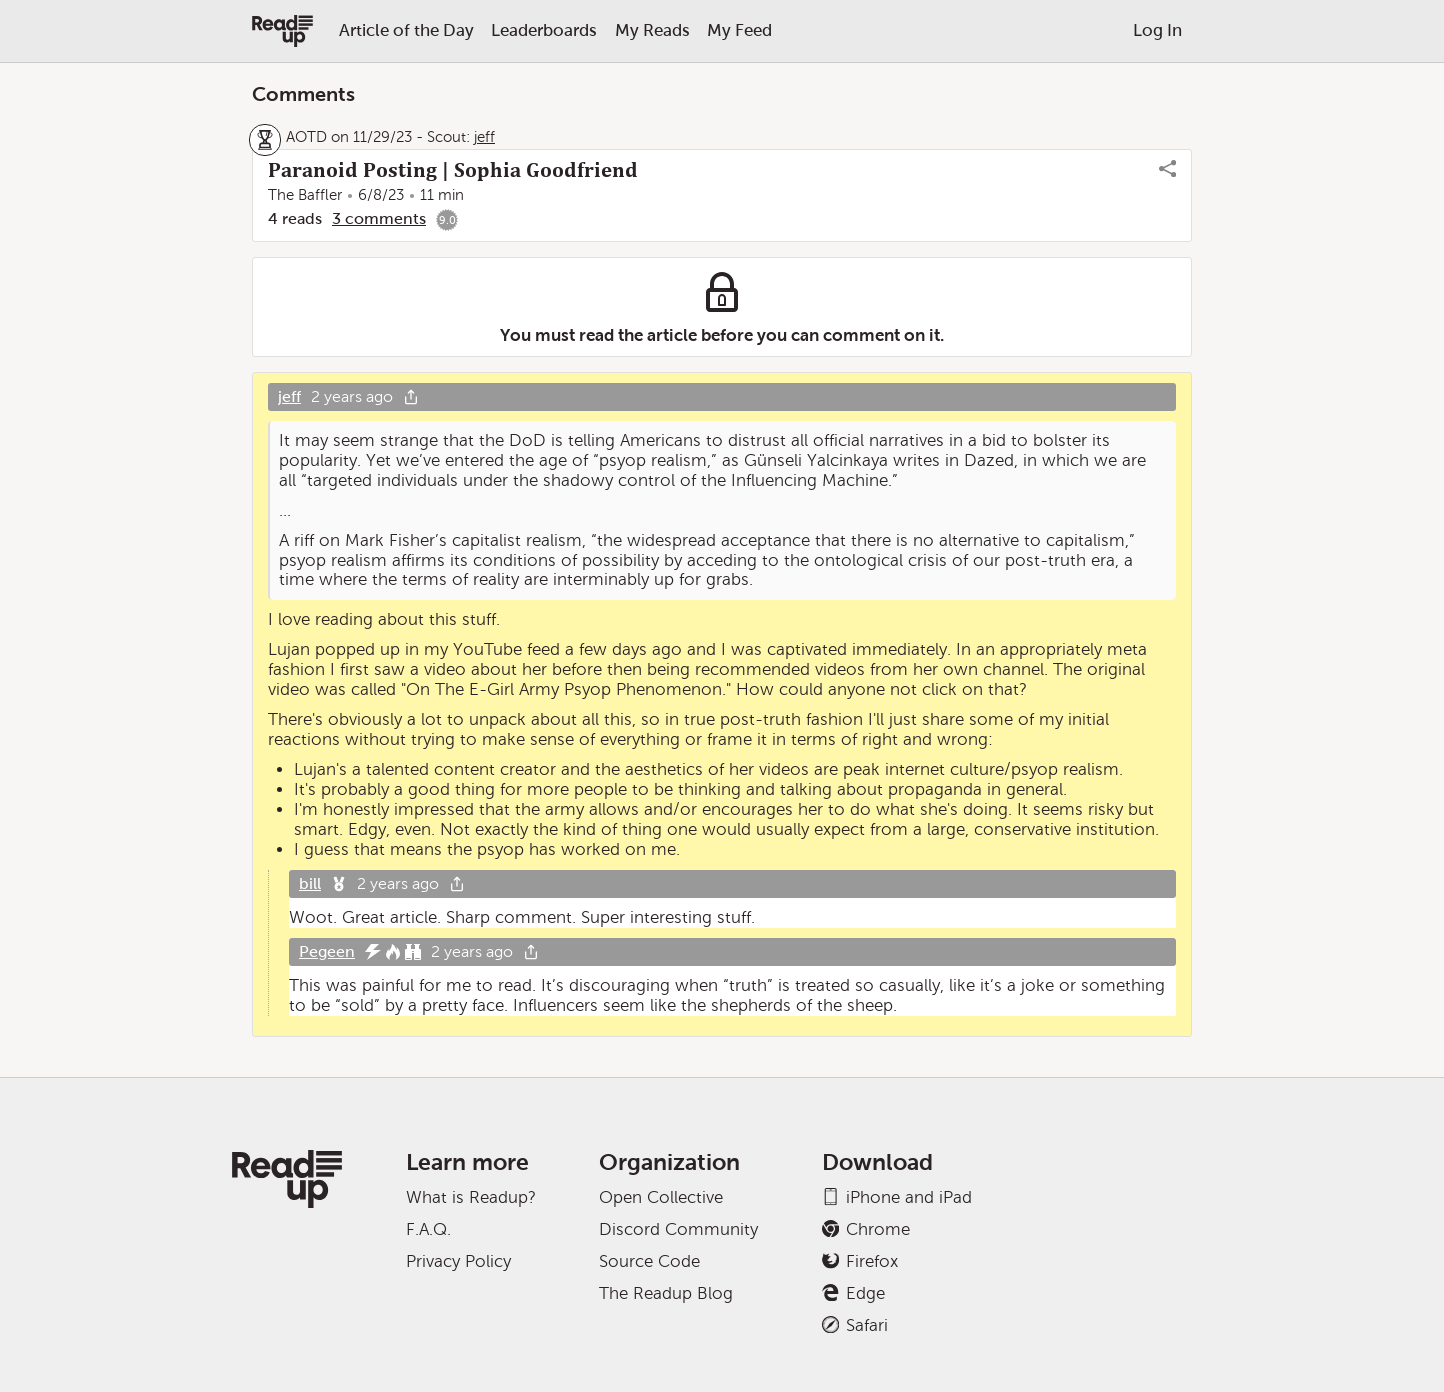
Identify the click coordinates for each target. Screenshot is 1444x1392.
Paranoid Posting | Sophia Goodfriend (453, 170)
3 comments (379, 218)
